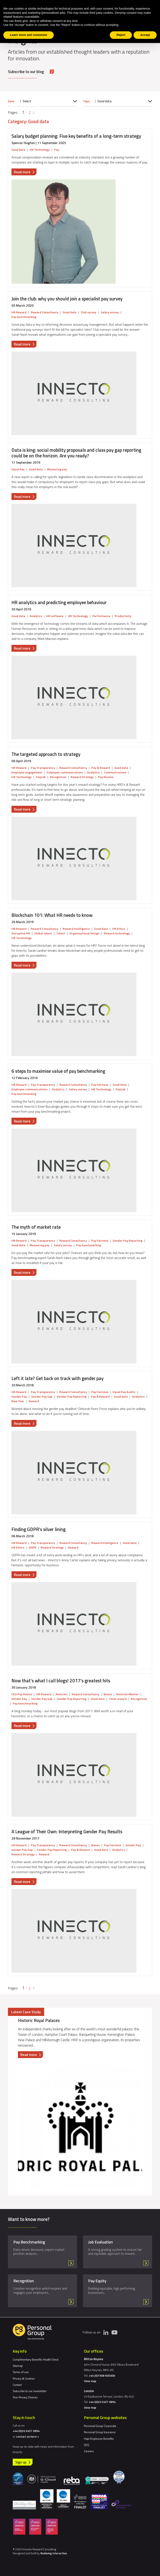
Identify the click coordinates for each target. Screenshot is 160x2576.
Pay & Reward (100, 767)
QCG (86, 2445)
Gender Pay (19, 1396)
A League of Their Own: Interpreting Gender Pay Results (66, 1831)
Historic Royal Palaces (39, 2020)
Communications (115, 772)
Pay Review (105, 777)
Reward (34, 1401)
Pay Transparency (43, 767)
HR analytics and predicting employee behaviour (59, 602)
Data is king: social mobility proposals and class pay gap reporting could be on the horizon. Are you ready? (76, 453)
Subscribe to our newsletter (30, 2391)
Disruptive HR (20, 933)
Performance (101, 616)
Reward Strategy (82, 777)
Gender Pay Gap (41, 1396)
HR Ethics (118, 928)
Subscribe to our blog (26, 71)
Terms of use (21, 2372)
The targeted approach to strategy (45, 754)
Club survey (88, 312)
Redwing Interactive (53, 2553)
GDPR (32, 1547)
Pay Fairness (99, 1084)
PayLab (41, 777)
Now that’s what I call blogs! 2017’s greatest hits (60, 1680)
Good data (18, 149)
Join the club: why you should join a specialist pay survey (66, 298)
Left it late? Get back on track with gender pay (57, 1378)
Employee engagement (26, 772)
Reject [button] (120, 35)
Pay (56, 149)
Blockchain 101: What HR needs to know (51, 915)
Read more (25, 172)
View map (90, 2381)
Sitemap (18, 2365)
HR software (55, 616)
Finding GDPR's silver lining (38, 1529)
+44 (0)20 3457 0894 (102, 2402)
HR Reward (18, 312)
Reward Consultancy (44, 312)
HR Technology (40, 149)
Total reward (117, 1699)
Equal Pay (18, 469)
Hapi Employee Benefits (99, 2438)
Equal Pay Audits (124, 1392)
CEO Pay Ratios (21, 1694)
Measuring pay (57, 469)
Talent (60, 933)
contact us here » (27, 2436)
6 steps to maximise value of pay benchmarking (58, 1071)
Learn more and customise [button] (28, 35)
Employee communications (65, 772)
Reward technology (117, 933)
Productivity (123, 616)
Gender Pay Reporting (127, 1240)
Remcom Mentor (127, 1694)
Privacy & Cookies (24, 2378)
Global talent (43, 933)
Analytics (36, 616)
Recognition (58, 777)
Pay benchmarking (23, 317)
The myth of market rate (36, 1227)
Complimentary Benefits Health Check (36, 2359)
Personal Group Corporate (100, 2426)
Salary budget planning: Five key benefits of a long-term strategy (76, 136)
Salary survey (110, 312)
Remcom (61, 1694)
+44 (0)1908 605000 (102, 2375)
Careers (89, 2451)
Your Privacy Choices (25, 2397)
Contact (17, 2384)
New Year (17, 1401)
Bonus (108, 1694)
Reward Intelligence (76, 928)
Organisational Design (84, 933)
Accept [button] (145, 35)
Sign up (20, 2462)
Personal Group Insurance (100, 2432)
